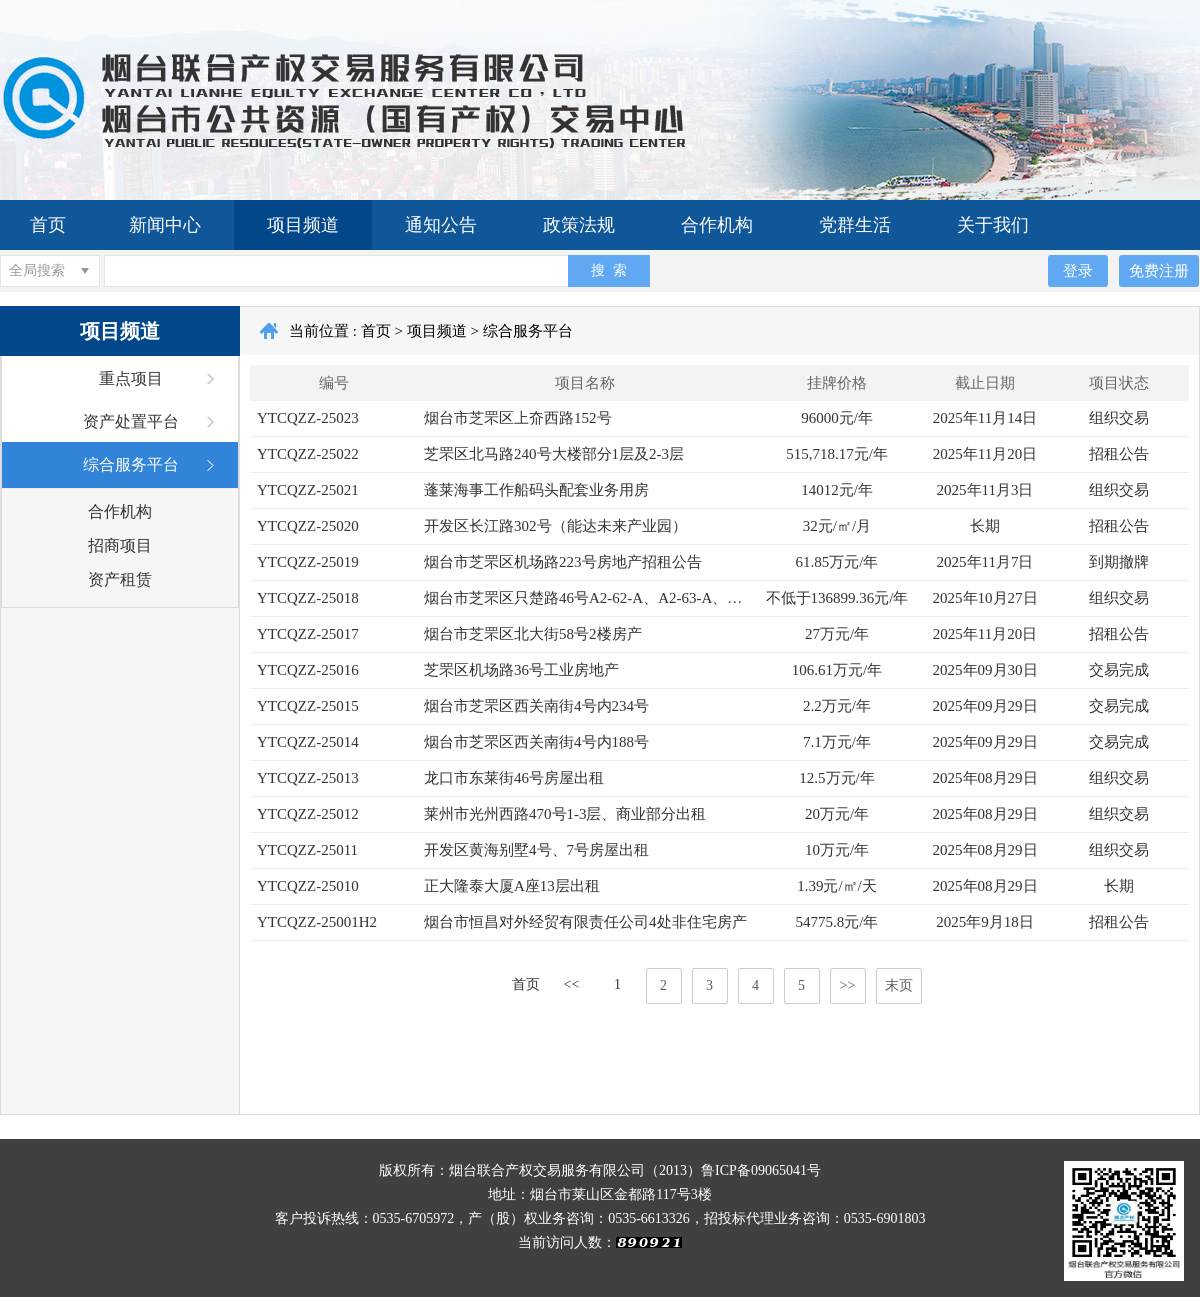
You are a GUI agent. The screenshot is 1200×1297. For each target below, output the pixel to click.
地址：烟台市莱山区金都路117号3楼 (599, 1194)
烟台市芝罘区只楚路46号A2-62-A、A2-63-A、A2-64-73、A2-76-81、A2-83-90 (588, 598)
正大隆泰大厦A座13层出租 (512, 886)
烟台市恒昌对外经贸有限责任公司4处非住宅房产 (585, 922)
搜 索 (609, 270)
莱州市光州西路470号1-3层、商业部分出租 (565, 814)
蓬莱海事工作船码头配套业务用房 (536, 490)
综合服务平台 (131, 464)
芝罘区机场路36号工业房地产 (521, 670)
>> (848, 985)
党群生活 (855, 225)
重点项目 (131, 378)
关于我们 (993, 225)
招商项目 (120, 545)
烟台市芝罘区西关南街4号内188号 (536, 742)
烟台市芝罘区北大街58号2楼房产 (533, 634)
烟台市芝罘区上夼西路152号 (518, 418)
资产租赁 (120, 579)
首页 (48, 225)
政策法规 (579, 225)
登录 (1078, 270)
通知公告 (441, 225)
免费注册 (1159, 270)
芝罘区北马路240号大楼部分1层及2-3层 (554, 454)
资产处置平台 (131, 421)
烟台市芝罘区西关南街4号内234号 (536, 706)
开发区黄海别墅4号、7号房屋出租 (536, 850)
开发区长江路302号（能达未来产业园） (555, 526)
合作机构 (717, 225)
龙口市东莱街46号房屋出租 (514, 778)
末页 (899, 985)
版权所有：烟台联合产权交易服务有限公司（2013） (540, 1170)
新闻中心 (165, 225)
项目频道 (303, 225)
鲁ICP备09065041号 (761, 1170)
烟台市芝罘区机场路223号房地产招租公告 (563, 562)
